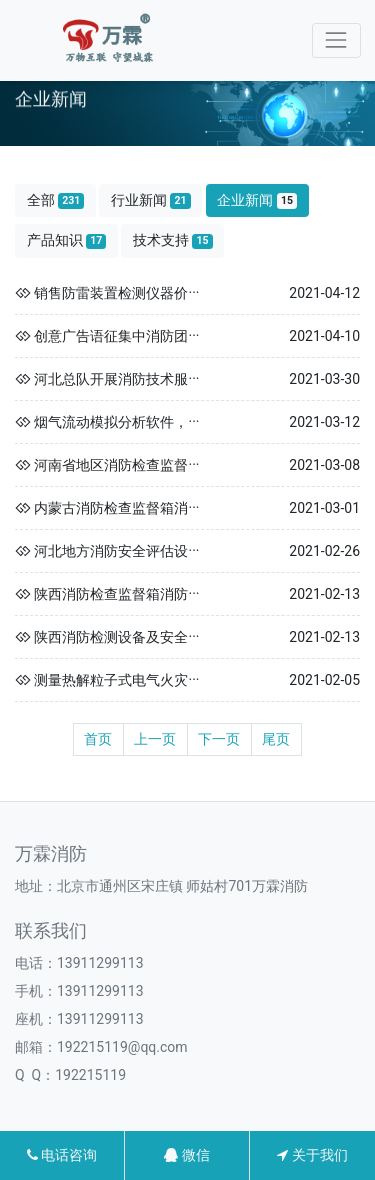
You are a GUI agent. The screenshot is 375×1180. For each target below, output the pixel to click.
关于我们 (312, 1155)
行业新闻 (151, 200)
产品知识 (67, 240)
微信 (186, 1155)
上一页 (155, 739)
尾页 (276, 739)
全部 (56, 200)
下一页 (219, 739)
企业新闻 (257, 200)
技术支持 (173, 240)
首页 (98, 739)
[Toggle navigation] (336, 40)
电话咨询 (62, 1155)
